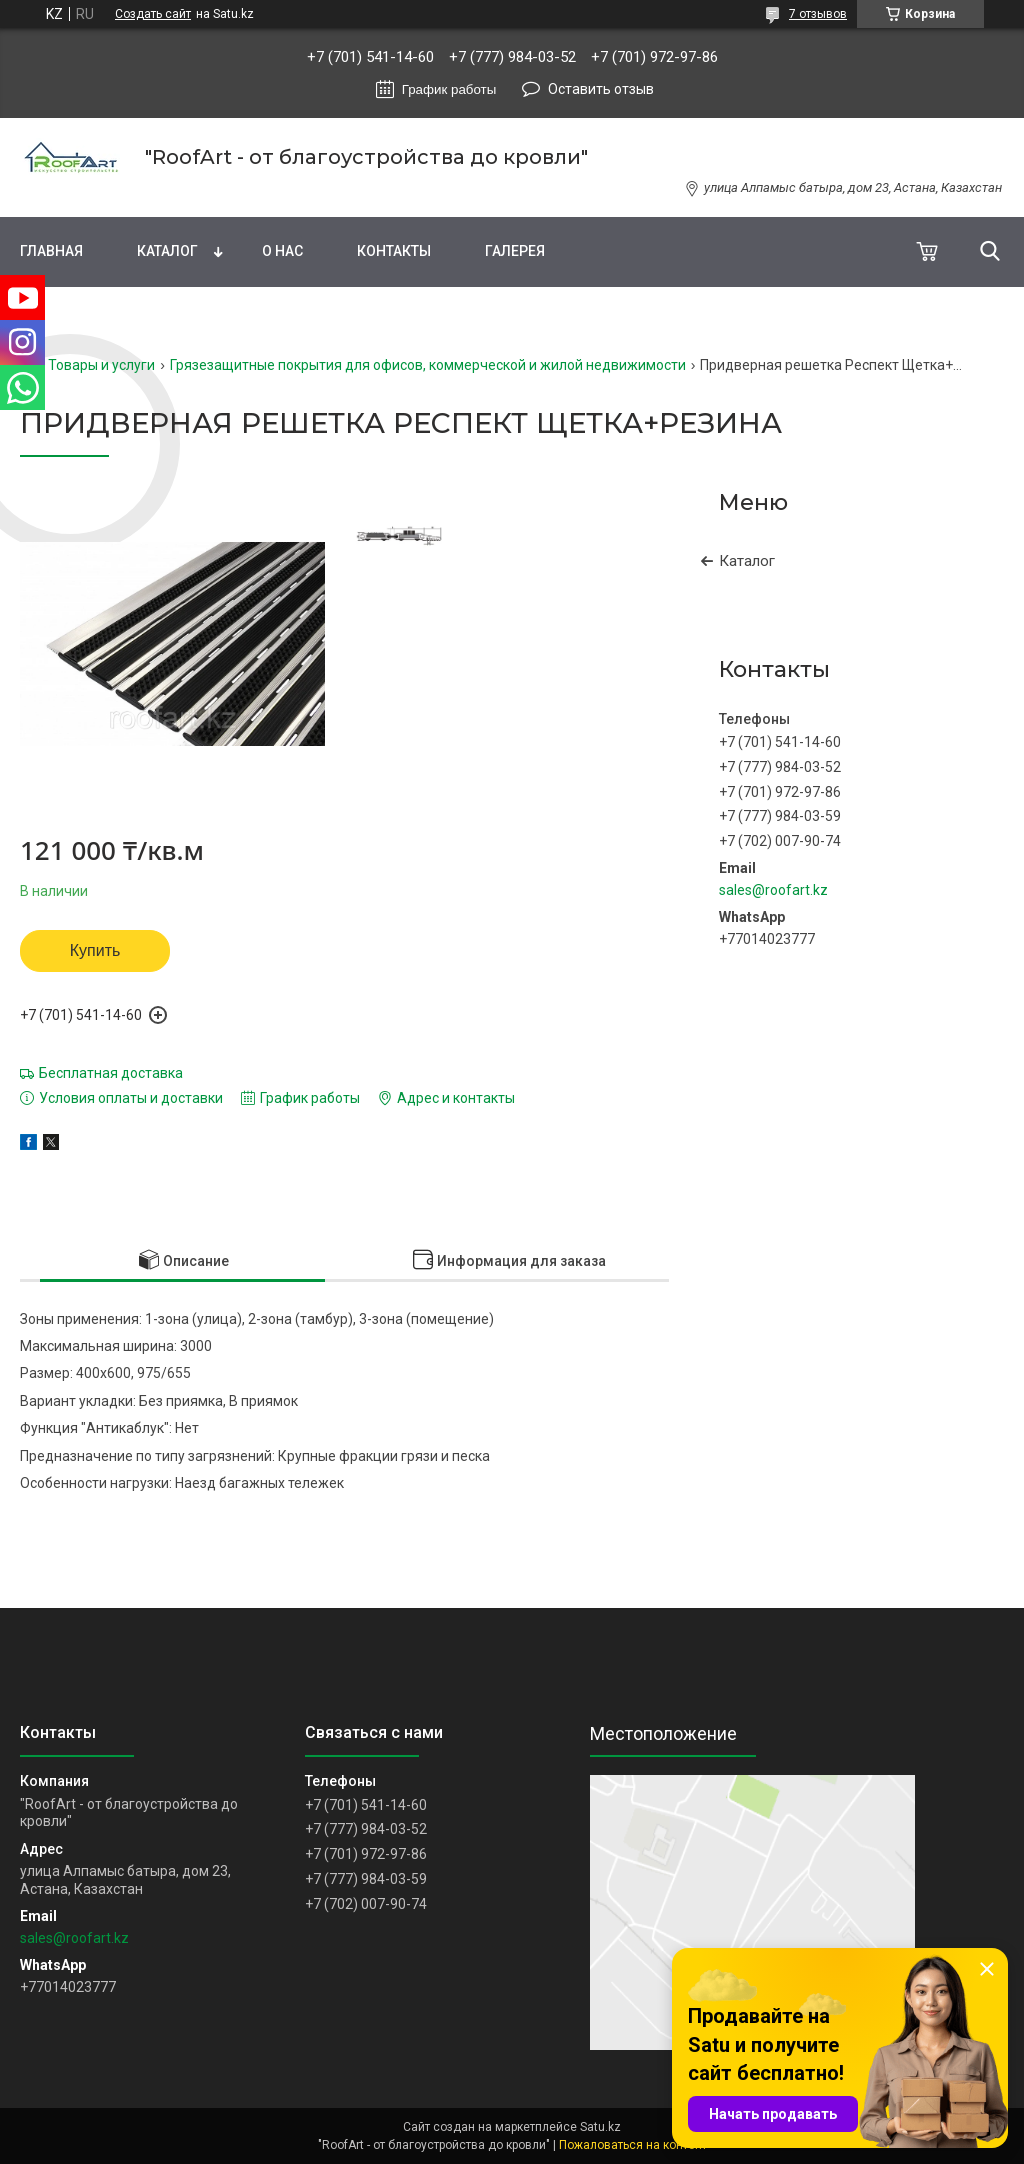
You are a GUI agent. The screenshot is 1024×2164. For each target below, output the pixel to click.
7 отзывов (818, 14)
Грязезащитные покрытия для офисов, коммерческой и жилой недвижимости (428, 365)
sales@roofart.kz (773, 890)
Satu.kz (600, 2127)
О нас (282, 251)
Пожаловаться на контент (633, 2145)
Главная (51, 251)
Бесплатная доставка (111, 1073)
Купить (95, 950)
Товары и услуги (101, 365)
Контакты (394, 251)
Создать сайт (153, 14)
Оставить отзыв (601, 89)
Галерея (515, 251)
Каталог (167, 251)
